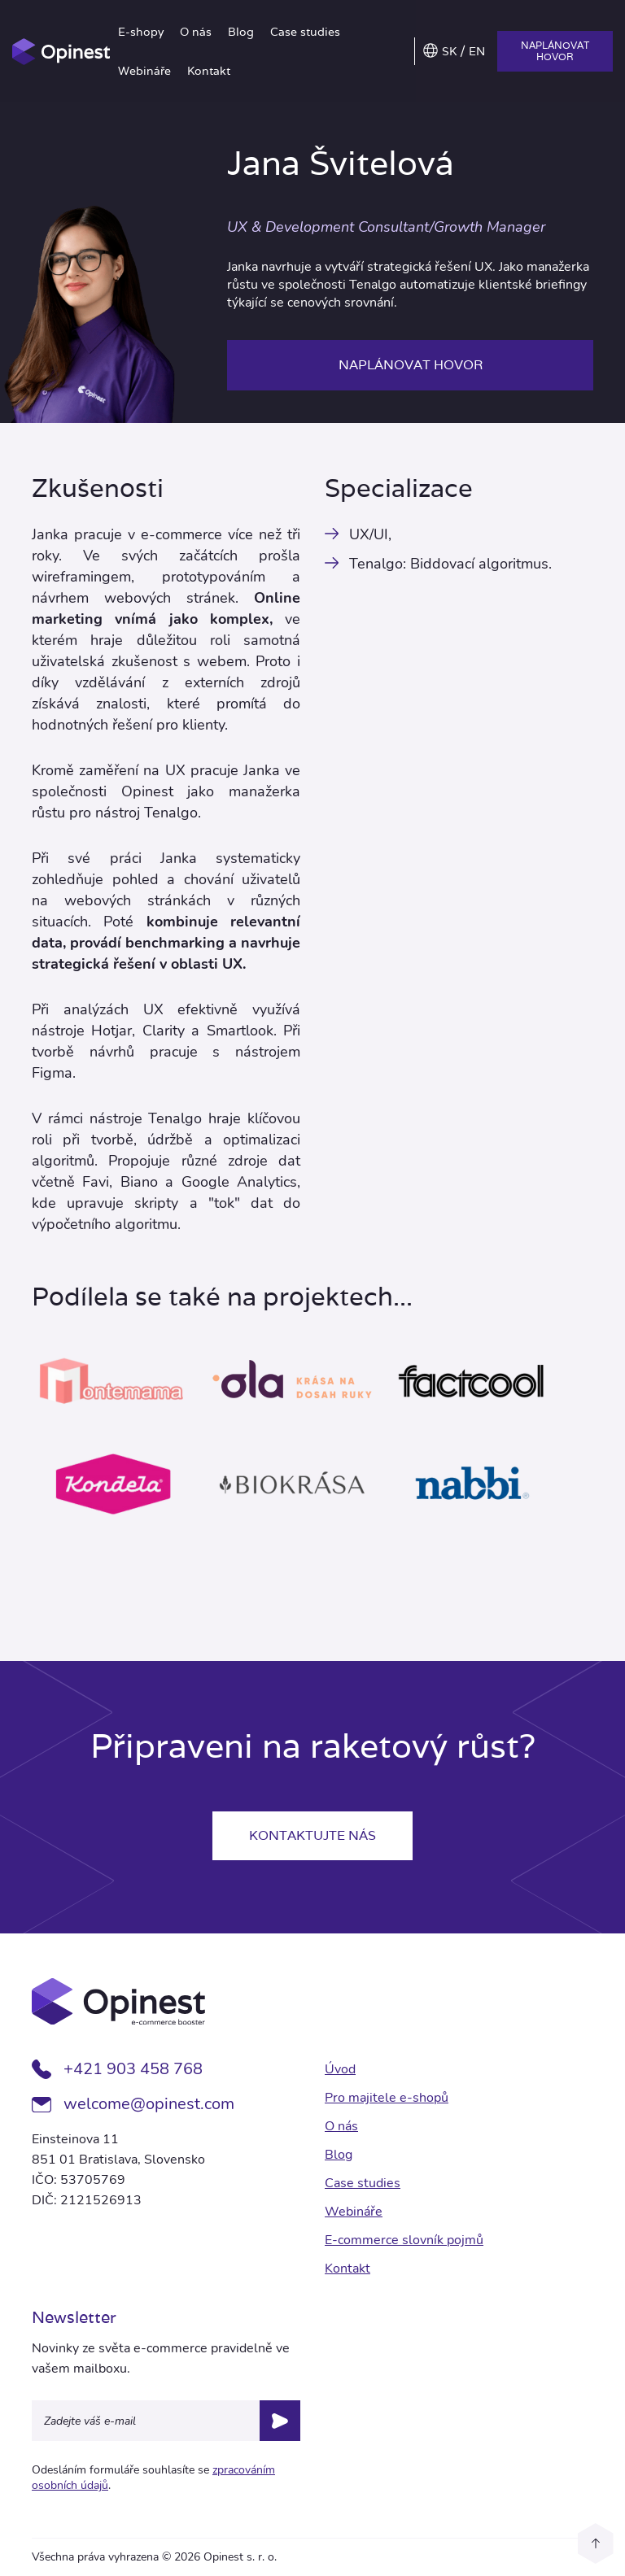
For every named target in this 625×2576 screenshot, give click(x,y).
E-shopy (141, 31)
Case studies (305, 31)
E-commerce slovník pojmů (404, 2240)
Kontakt (208, 70)
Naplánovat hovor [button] (555, 51)
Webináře (144, 70)
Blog (241, 31)
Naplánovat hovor (411, 364)
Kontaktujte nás (312, 1835)
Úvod (340, 2069)
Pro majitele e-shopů (386, 2098)
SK (449, 51)
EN (477, 51)
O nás (196, 31)
